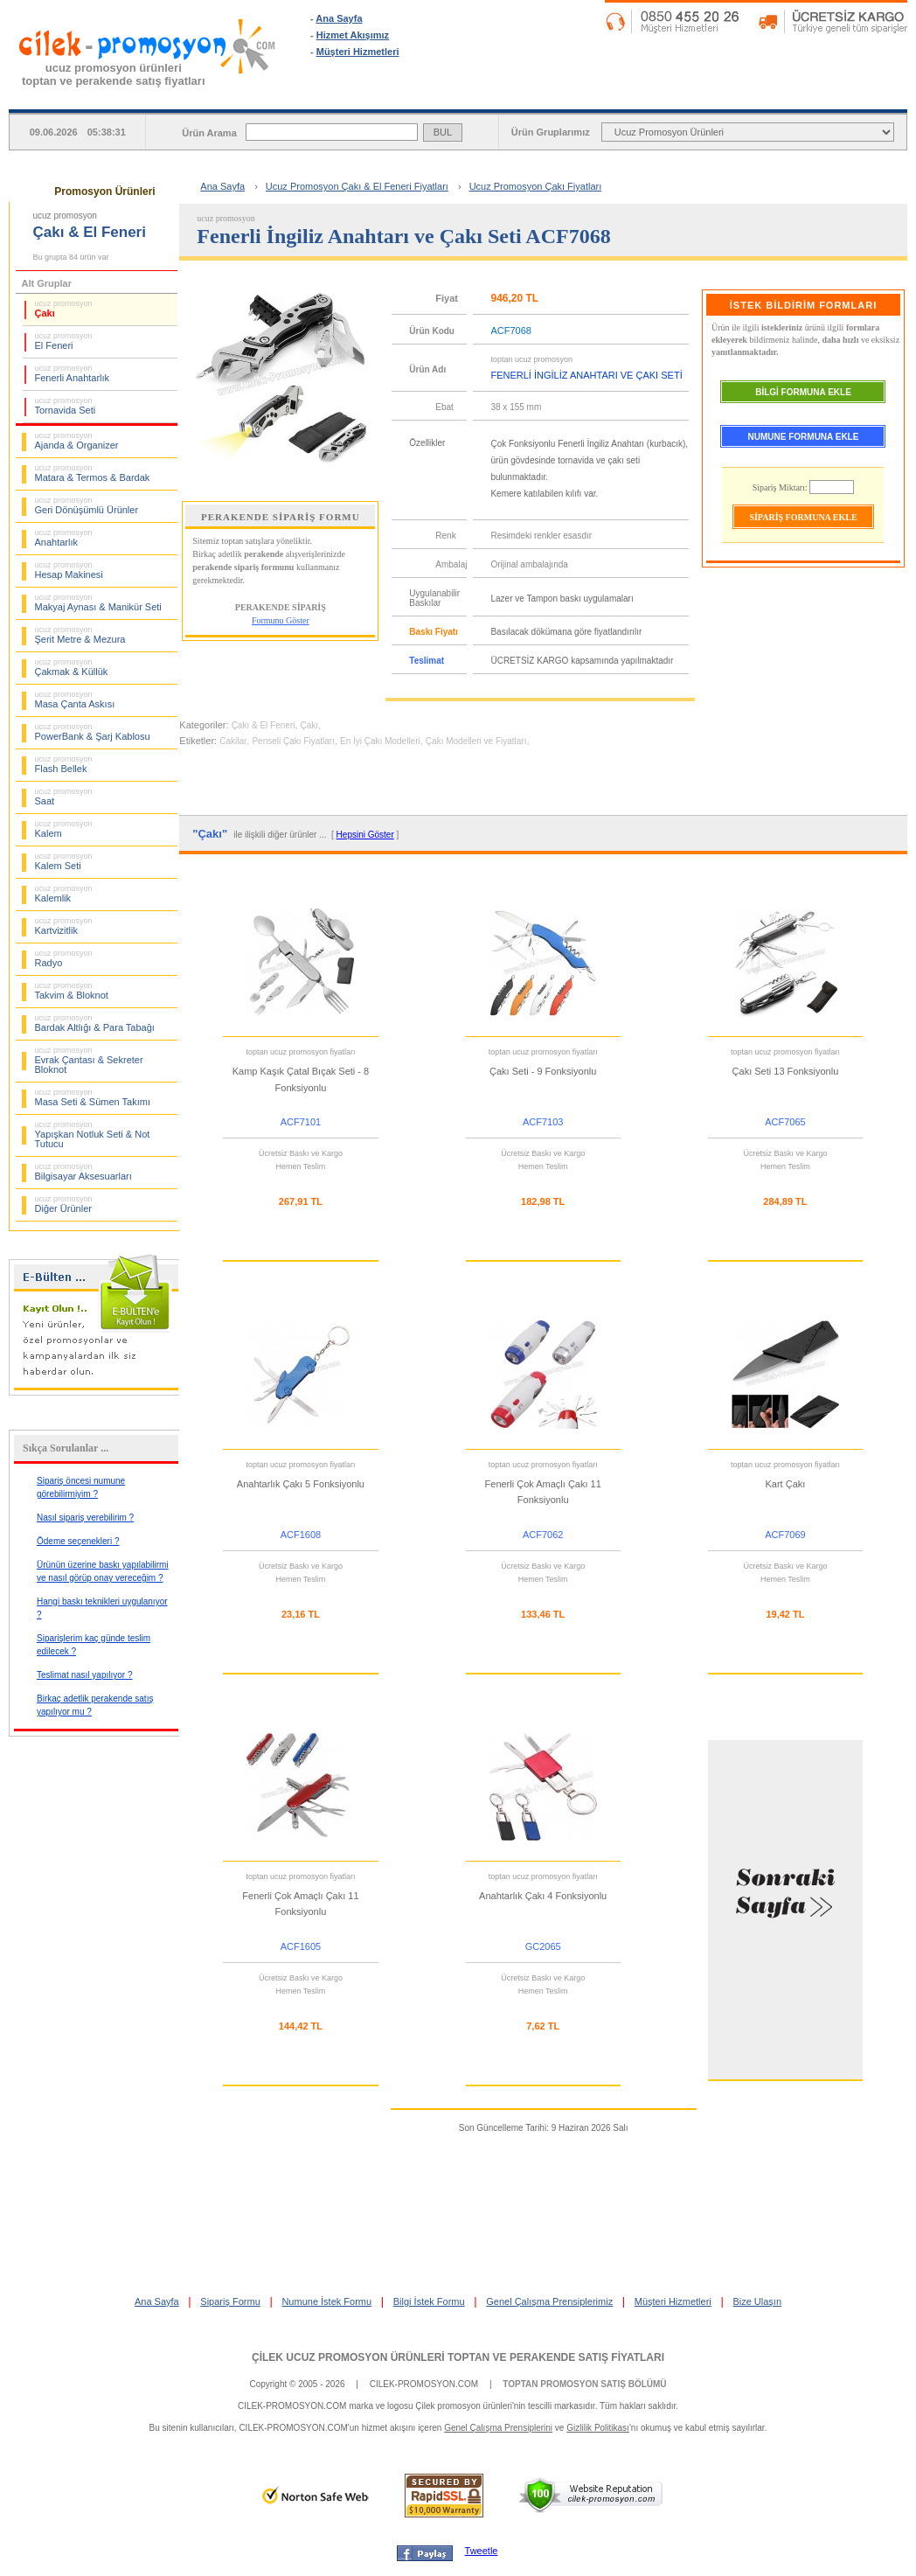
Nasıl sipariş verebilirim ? (85, 1517)
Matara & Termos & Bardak (92, 473)
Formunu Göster (280, 620)
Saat (64, 796)
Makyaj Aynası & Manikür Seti (98, 602)
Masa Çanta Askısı (75, 699)
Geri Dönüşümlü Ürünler (87, 505)
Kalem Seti (64, 861)
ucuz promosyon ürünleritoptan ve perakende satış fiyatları (113, 74)
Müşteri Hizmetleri (357, 51)
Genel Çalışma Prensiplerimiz (549, 2301)
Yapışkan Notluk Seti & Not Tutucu (92, 1134)
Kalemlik (64, 893)
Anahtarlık (64, 537)
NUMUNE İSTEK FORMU (683, 95)
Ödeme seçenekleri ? (78, 1541)
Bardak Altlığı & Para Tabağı (95, 1023)
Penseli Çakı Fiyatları (293, 741)
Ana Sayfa (339, 18)
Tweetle (481, 2550)
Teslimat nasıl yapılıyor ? (85, 1675)
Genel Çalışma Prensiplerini (498, 2428)
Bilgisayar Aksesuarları (83, 1171)
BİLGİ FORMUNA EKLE (803, 392)
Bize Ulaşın (756, 2301)
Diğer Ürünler (64, 1204)
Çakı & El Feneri (263, 725)
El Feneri (64, 341)
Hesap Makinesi (69, 570)
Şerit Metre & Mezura (80, 634)
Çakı (64, 308)
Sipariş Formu (230, 2301)
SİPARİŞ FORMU (534, 95)
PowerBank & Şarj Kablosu (92, 731)
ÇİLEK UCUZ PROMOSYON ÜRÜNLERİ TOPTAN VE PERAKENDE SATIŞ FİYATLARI (458, 2357)
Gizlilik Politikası (597, 2428)
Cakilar (232, 741)
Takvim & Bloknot (71, 990)
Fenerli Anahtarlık (72, 373)
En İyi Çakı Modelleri (380, 741)
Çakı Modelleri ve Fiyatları (476, 741)
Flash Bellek (64, 764)
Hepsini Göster (365, 834)
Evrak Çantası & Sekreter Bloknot (89, 1060)
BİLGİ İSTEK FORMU (833, 95)
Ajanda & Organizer (77, 440)
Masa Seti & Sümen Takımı (92, 1097)
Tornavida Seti (65, 405)
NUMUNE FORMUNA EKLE (803, 437)
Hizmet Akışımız (352, 35)
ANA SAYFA (384, 95)
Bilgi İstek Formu (429, 2301)
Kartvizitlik (64, 926)
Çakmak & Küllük (71, 667)
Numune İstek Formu (326, 2301)
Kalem (64, 829)
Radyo (64, 958)
